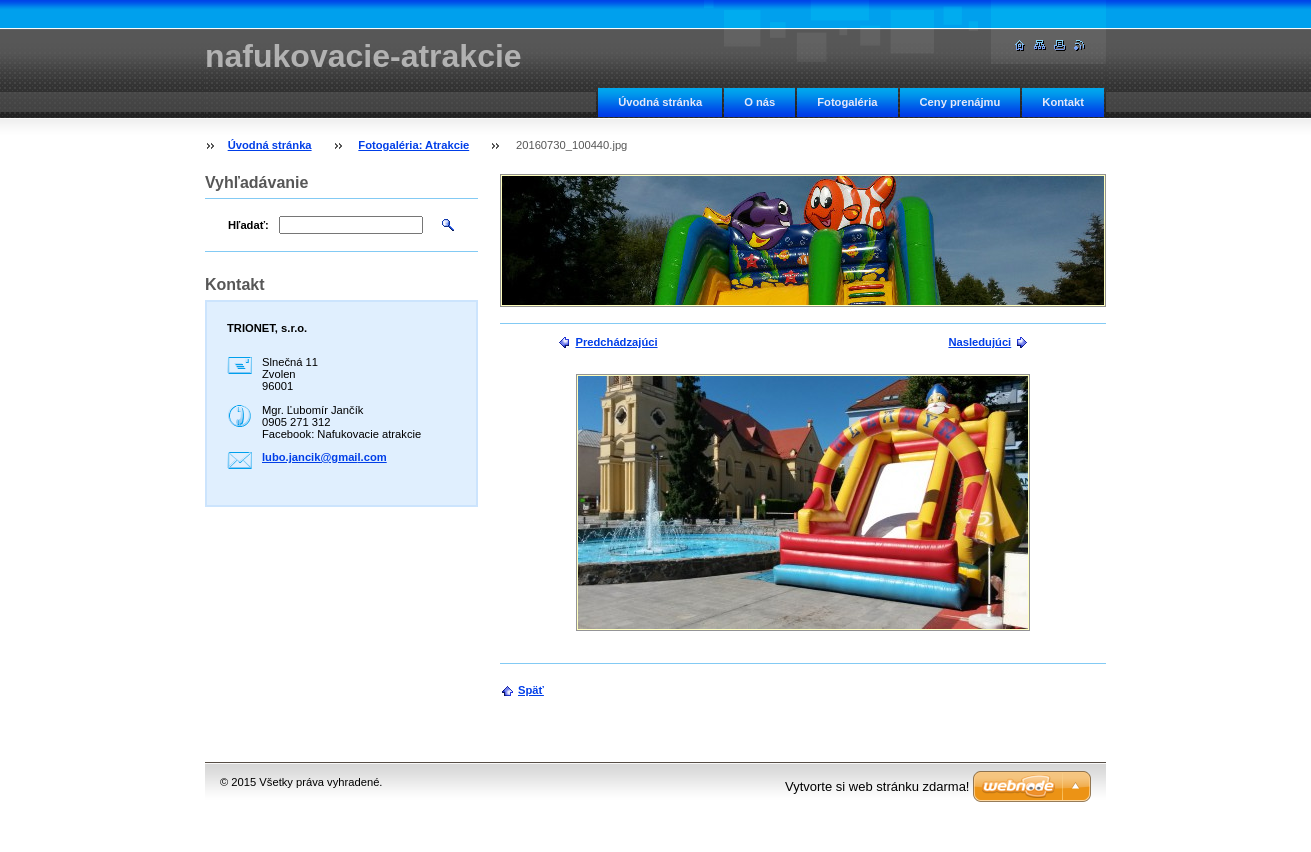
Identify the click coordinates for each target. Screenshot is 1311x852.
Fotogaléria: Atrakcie (413, 145)
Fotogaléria (847, 102)
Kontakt (1063, 102)
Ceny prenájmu (960, 102)
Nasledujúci (979, 342)
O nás (759, 102)
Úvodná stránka (660, 102)
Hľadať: (248, 225)
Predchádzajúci (616, 342)
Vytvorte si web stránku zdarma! (877, 786)
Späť (531, 690)
